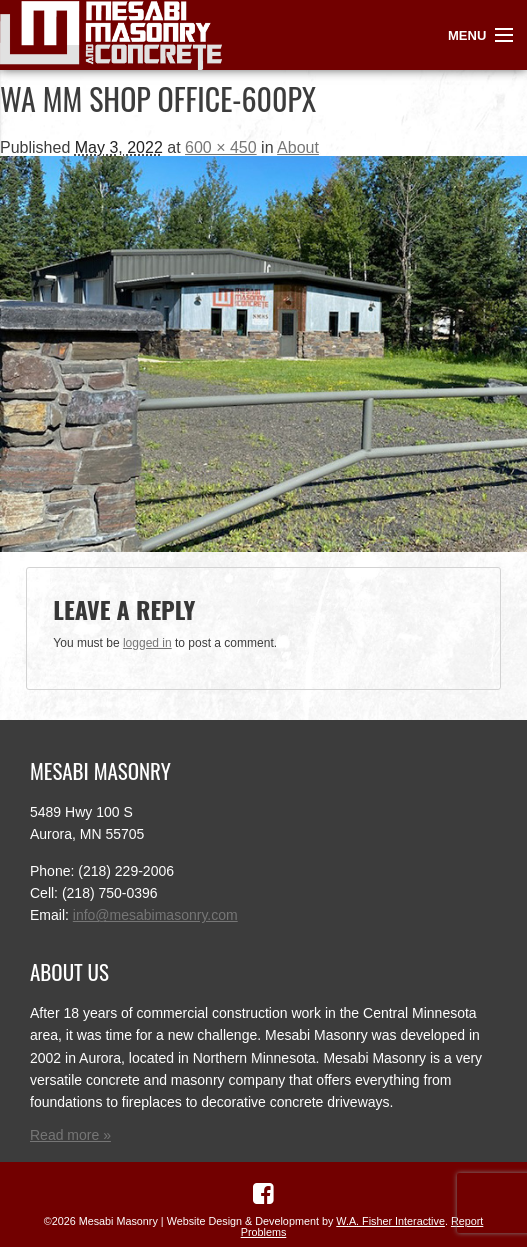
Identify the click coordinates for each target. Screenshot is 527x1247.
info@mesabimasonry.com (155, 915)
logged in (147, 643)
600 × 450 (221, 147)
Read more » (70, 1135)
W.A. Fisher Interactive (390, 1221)
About (298, 147)
